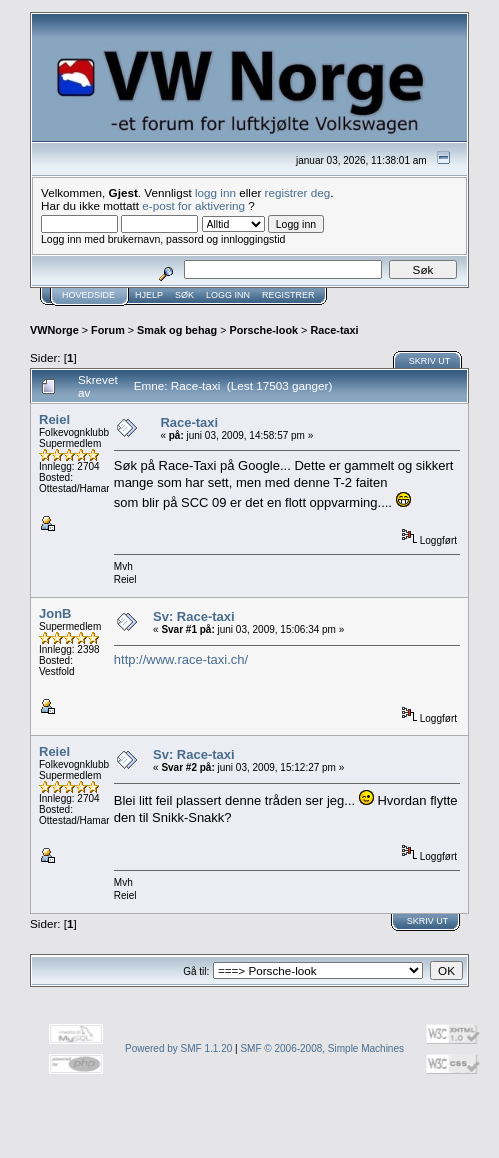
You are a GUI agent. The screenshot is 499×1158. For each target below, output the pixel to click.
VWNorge (54, 330)
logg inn (215, 192)
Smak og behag (177, 330)
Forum (108, 330)
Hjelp (149, 295)
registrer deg (298, 192)
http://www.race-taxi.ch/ (181, 659)
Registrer (288, 295)
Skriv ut (430, 361)
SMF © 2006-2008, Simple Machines (322, 1048)
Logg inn (228, 295)
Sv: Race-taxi (194, 616)
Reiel (54, 419)
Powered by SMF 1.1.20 (178, 1048)
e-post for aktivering (193, 205)
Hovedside (88, 295)
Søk (184, 295)
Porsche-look (263, 330)
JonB (55, 613)
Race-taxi (334, 330)
